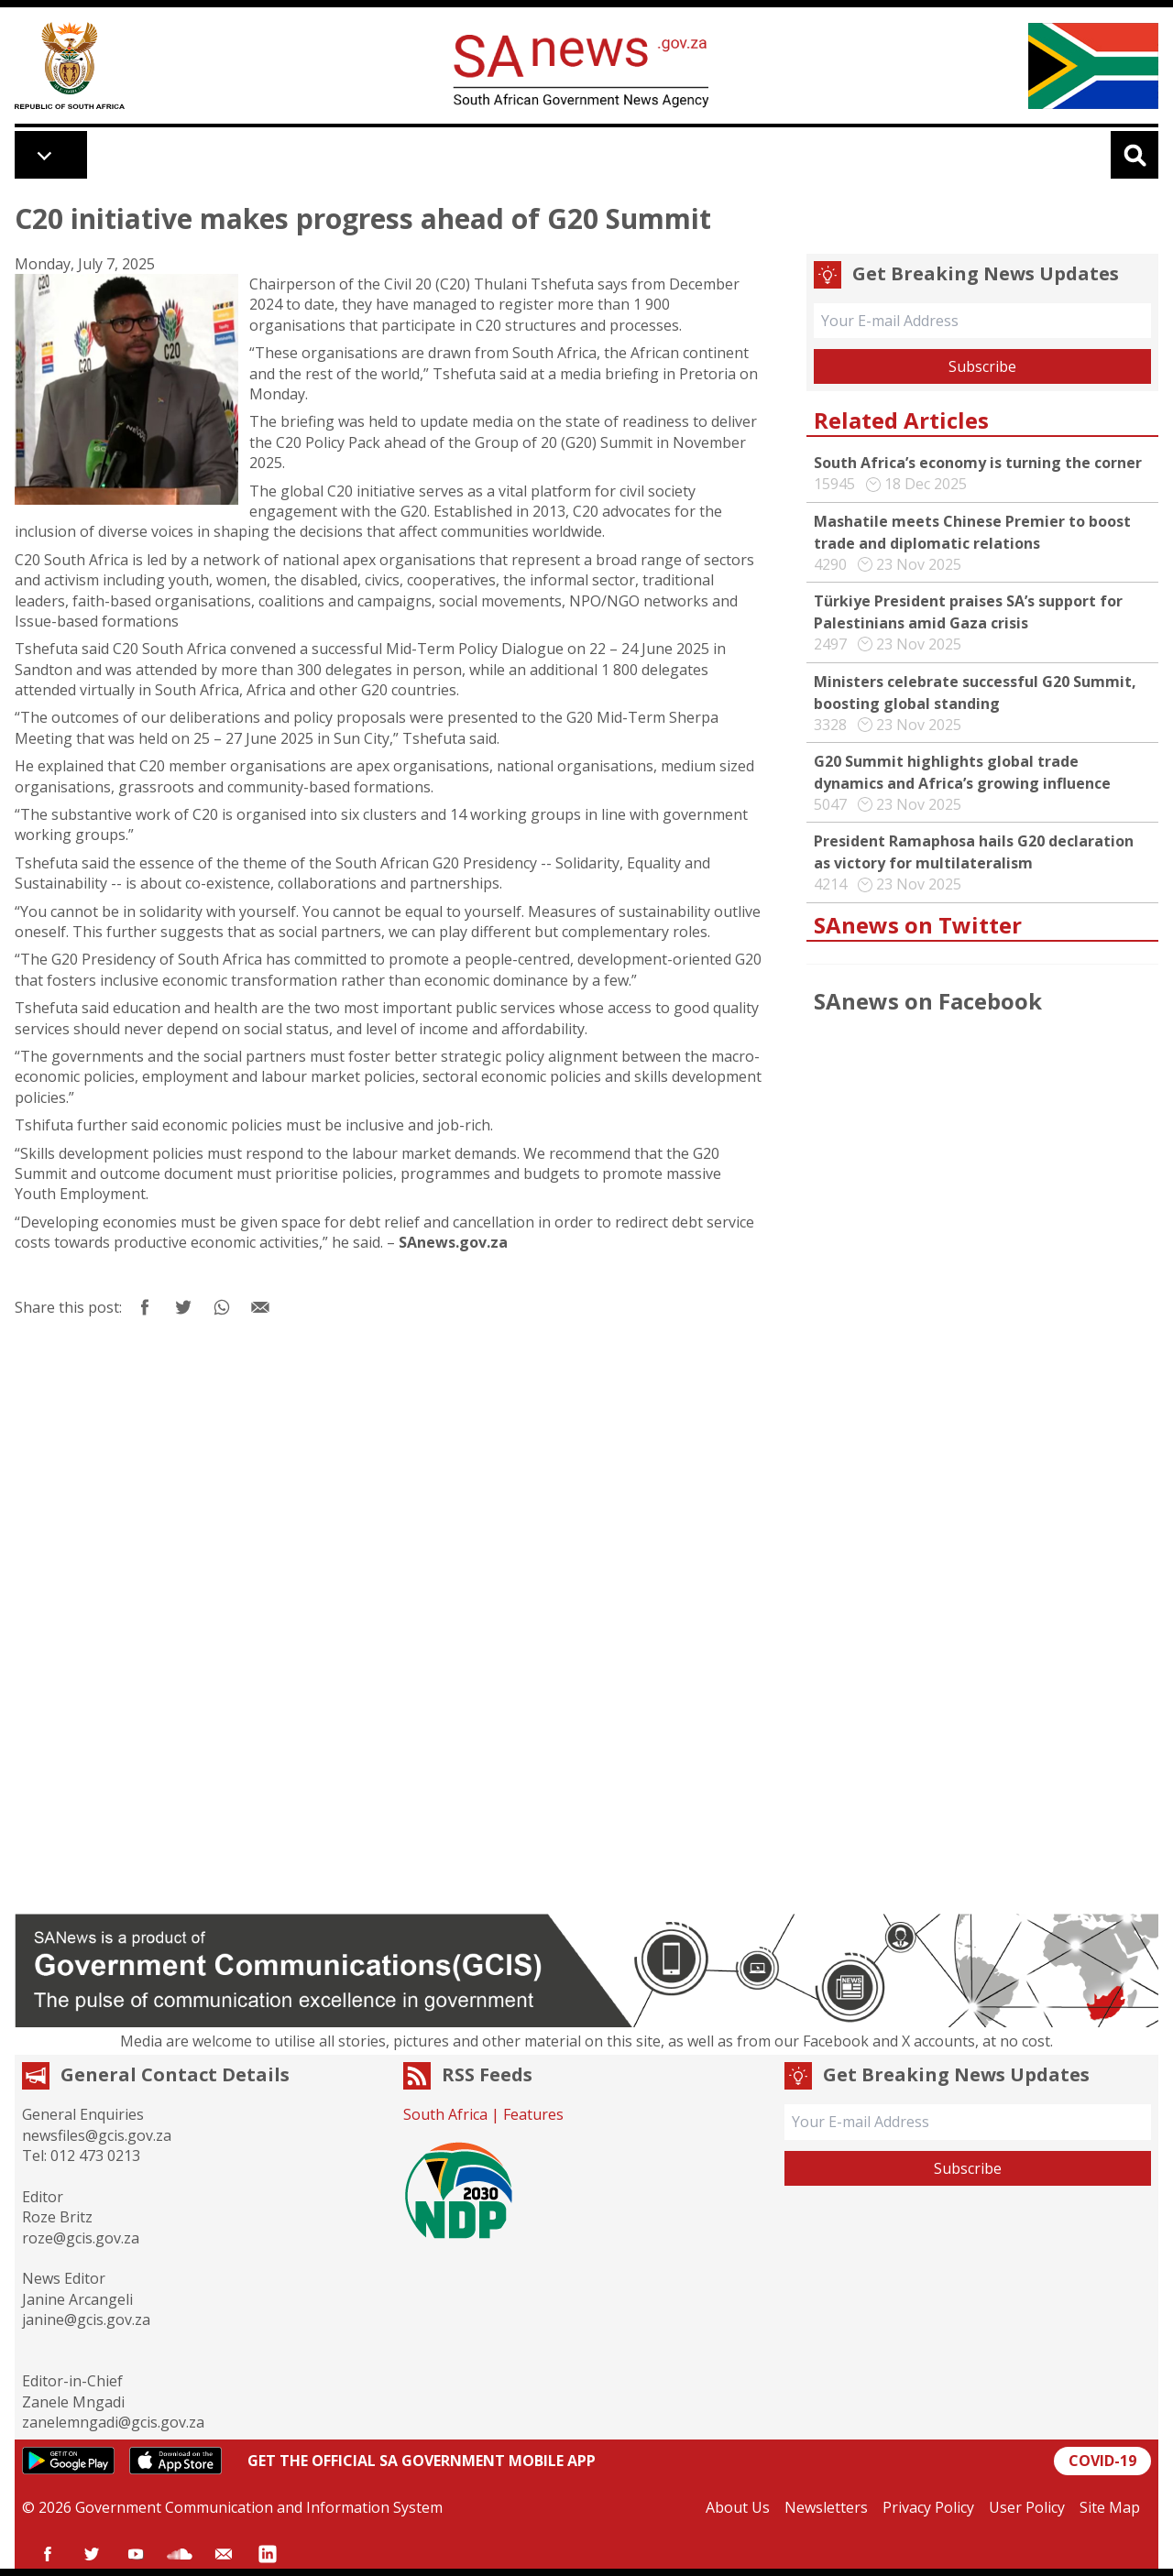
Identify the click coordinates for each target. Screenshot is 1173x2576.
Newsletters (826, 2507)
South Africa (445, 2114)
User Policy (1027, 2507)
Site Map (1110, 2507)
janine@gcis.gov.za (86, 2319)
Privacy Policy (928, 2507)
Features (533, 2114)
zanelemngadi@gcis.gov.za (113, 2422)
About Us (738, 2507)
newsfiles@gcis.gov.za (96, 2135)
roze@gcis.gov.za (80, 2238)
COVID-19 (1102, 2460)
